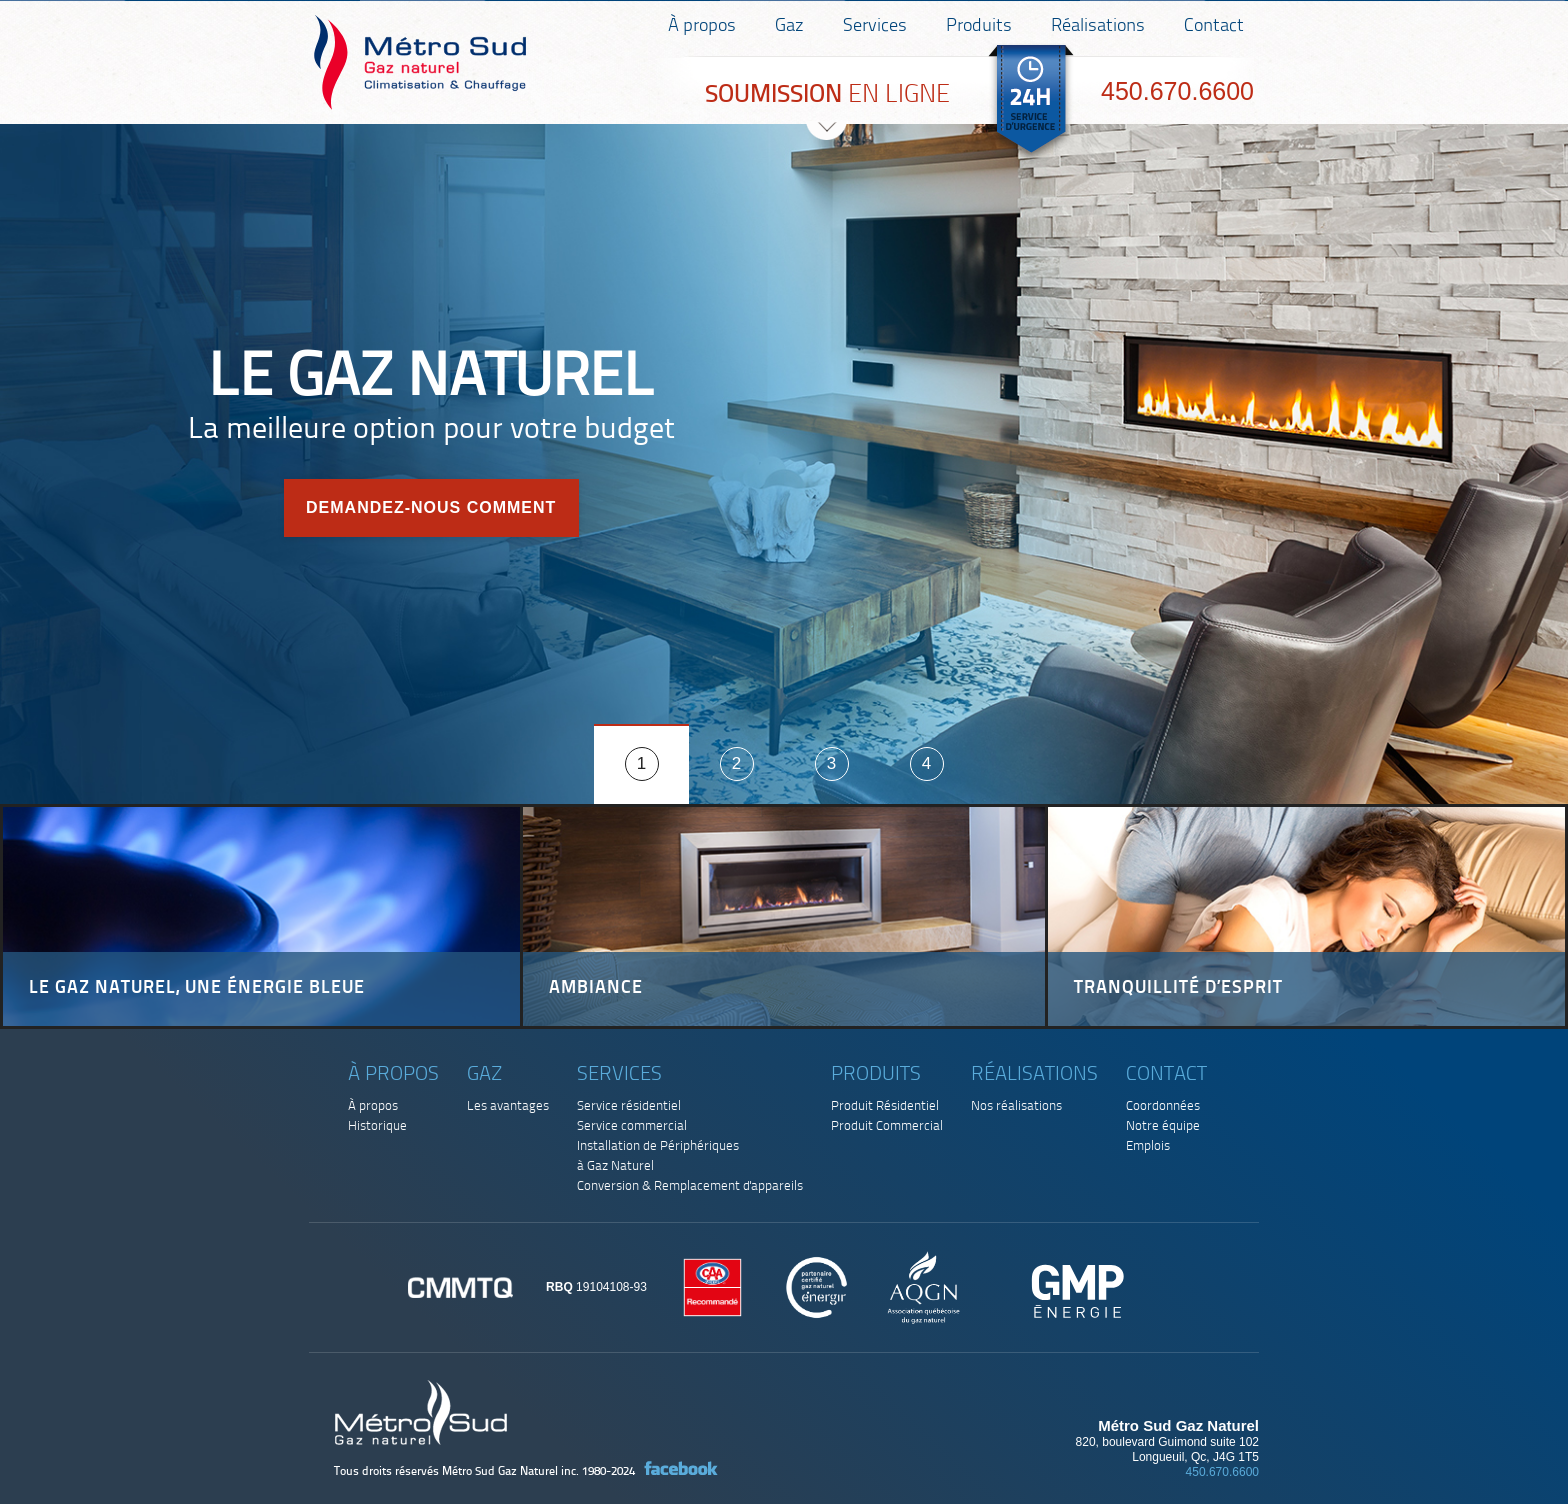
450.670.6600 (1177, 91)
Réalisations (1098, 26)
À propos (702, 26)
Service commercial (632, 1126)
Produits (979, 26)
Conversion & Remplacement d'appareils (690, 1186)
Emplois (1148, 1146)
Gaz (789, 26)
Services (875, 26)
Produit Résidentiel (885, 1106)
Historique (377, 1126)
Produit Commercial (887, 1126)
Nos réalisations (1016, 1106)
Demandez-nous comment (431, 507)
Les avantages (508, 1106)
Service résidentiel (629, 1106)
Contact (1214, 26)
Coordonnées (1163, 1106)
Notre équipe (1163, 1126)
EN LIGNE (827, 95)
